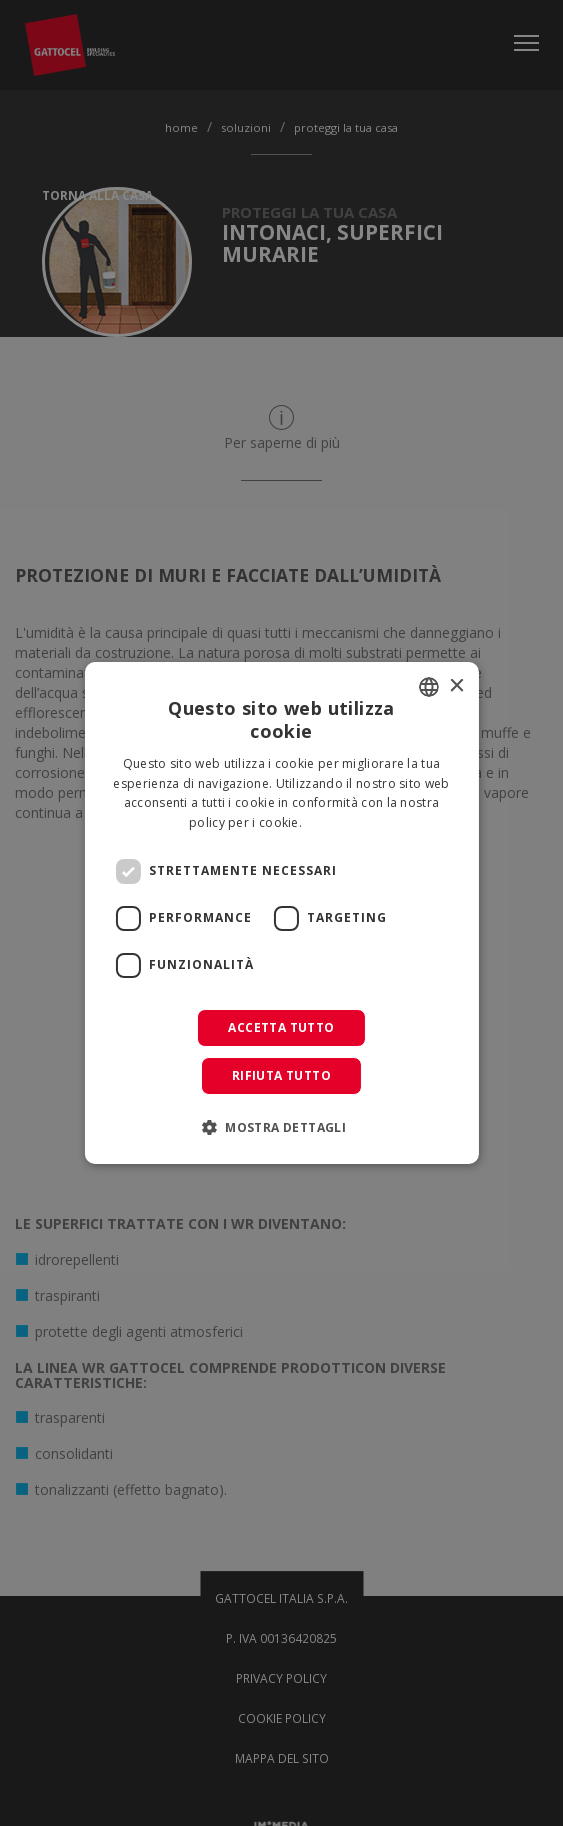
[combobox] (429, 687)
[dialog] (281, 913)
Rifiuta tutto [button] (281, 1075)
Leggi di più (339, 822)
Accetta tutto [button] (281, 1027)
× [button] (456, 686)
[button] (281, 1127)
